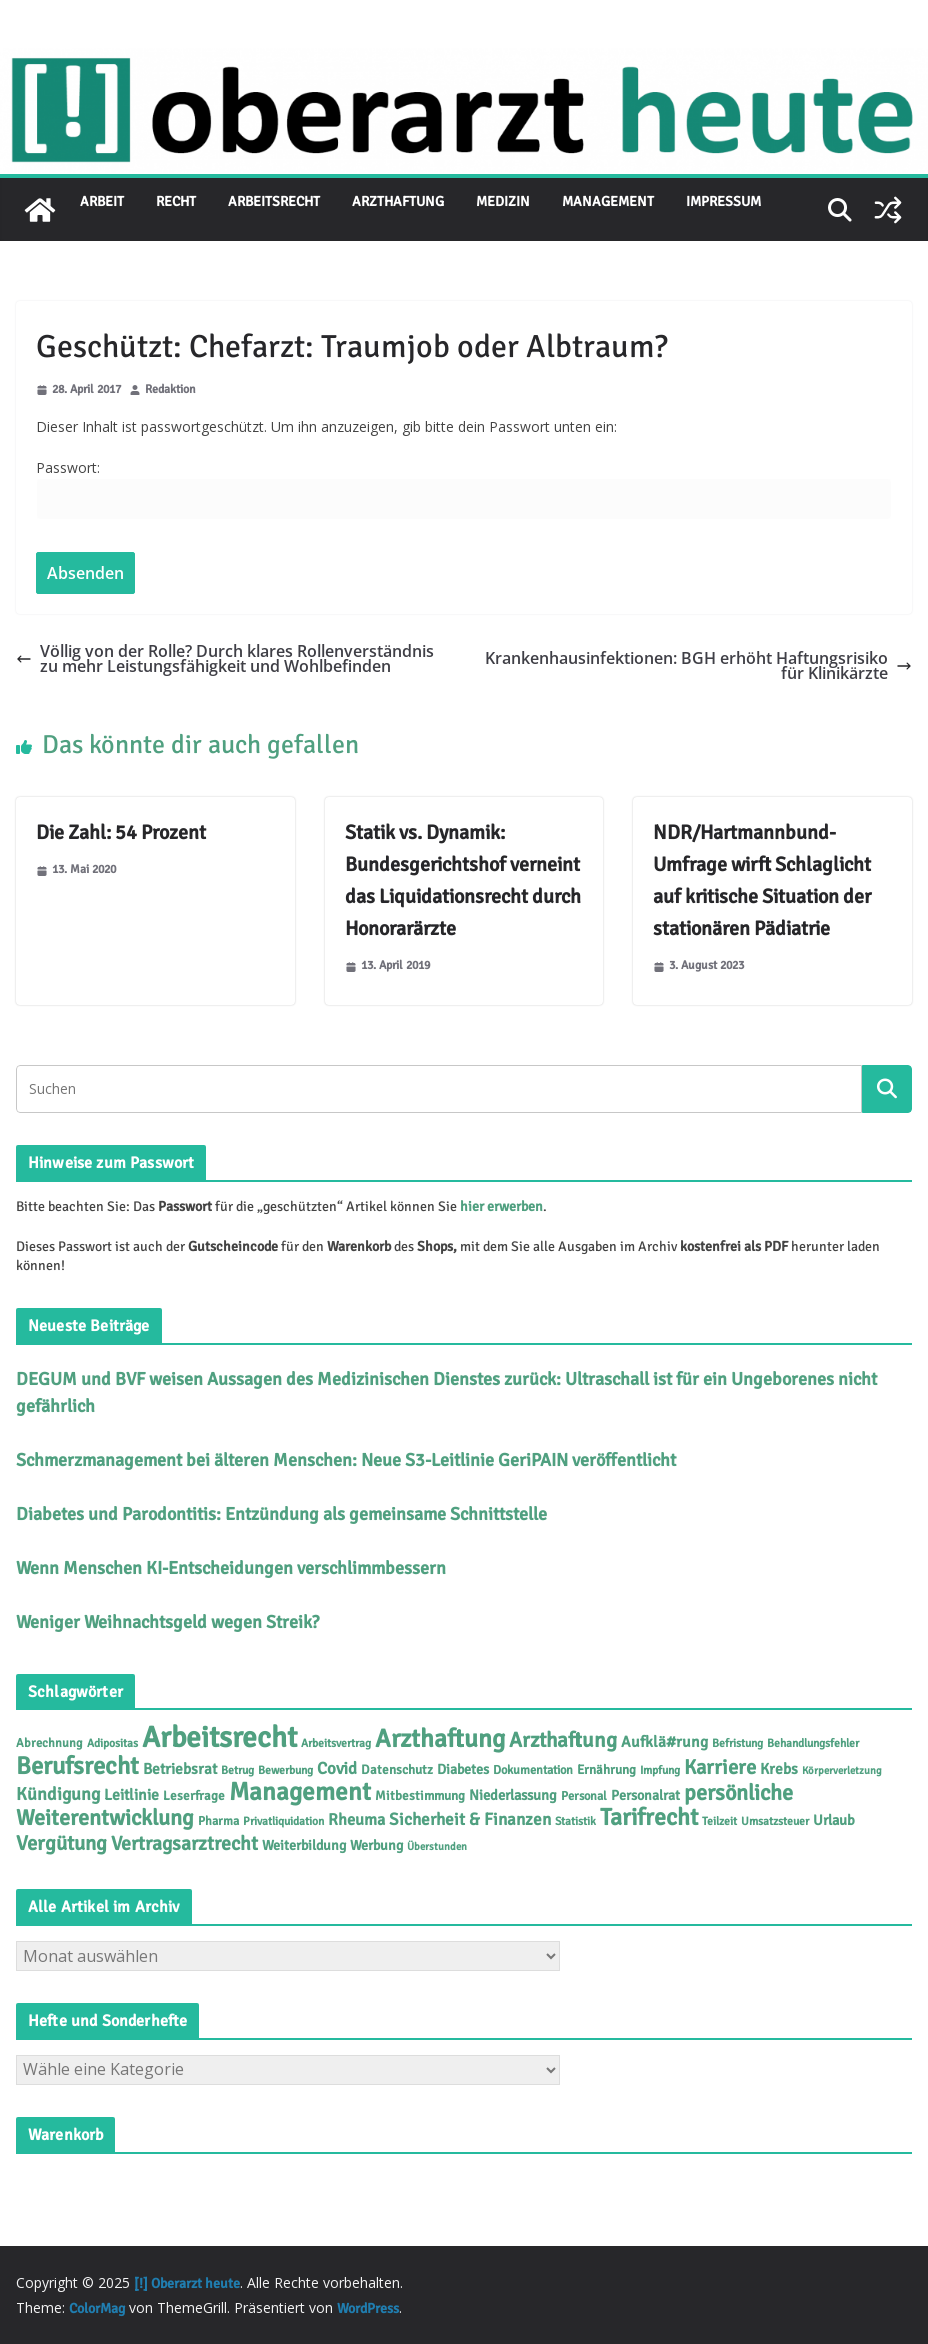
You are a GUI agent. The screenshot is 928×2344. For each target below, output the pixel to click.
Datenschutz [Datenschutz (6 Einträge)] (397, 1770)
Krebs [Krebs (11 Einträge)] (779, 1769)
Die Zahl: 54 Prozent (121, 832)
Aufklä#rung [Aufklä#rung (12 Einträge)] (664, 1742)
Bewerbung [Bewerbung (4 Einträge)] (285, 1770)
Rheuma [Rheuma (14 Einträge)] (356, 1820)
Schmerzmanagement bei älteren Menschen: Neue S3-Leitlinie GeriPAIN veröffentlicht (346, 1460)
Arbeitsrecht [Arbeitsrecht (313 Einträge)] (219, 1737)
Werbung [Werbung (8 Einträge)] (376, 1845)
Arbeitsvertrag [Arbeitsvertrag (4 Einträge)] (336, 1743)
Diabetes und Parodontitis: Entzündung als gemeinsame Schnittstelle (281, 1514)
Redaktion (170, 390)
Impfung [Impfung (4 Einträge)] (660, 1770)
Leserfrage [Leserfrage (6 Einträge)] (194, 1796)
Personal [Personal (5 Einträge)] (584, 1796)
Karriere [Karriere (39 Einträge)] (720, 1767)
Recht (176, 201)
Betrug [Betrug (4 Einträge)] (237, 1770)
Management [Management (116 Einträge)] (300, 1791)
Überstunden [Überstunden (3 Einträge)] (437, 1846)
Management (608, 201)
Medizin (503, 201)
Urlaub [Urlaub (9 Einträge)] (834, 1820)
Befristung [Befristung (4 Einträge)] (737, 1743)
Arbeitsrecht (274, 201)
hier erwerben (501, 1206)
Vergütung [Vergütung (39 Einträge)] (61, 1843)
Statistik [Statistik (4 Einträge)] (575, 1821)
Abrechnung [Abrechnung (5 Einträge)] (49, 1743)
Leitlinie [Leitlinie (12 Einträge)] (131, 1795)
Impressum (723, 201)
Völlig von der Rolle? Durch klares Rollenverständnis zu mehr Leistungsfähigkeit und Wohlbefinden (225, 658)
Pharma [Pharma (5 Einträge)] (218, 1821)
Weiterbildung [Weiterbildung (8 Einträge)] (304, 1845)
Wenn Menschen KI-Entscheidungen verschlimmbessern (231, 1568)
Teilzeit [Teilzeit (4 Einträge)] (719, 1821)
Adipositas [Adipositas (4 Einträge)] (112, 1743)
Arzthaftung (398, 201)
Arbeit (102, 201)
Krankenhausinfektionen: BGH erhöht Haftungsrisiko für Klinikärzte (698, 665)
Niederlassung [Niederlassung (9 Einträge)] (513, 1795)
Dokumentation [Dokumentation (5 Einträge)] (533, 1770)
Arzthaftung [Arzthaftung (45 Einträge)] (563, 1740)
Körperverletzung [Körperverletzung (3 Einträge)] (842, 1770)
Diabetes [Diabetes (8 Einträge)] (463, 1769)
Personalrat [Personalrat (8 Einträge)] (645, 1795)
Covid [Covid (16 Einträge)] (337, 1768)
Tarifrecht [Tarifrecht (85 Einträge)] (649, 1817)
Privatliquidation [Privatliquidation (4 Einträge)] (283, 1821)
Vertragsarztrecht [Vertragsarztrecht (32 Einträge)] (184, 1843)
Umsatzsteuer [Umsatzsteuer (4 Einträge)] (775, 1821)
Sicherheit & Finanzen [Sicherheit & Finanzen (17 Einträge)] (470, 1819)
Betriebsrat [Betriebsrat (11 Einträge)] (180, 1769)
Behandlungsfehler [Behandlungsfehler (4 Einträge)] (813, 1743)
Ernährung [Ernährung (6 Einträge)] (606, 1770)
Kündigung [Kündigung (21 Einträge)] (58, 1794)
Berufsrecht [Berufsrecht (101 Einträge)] (77, 1766)
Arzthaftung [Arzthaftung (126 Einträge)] (440, 1738)
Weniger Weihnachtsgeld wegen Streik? (167, 1622)
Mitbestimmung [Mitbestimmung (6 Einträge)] (420, 1796)
